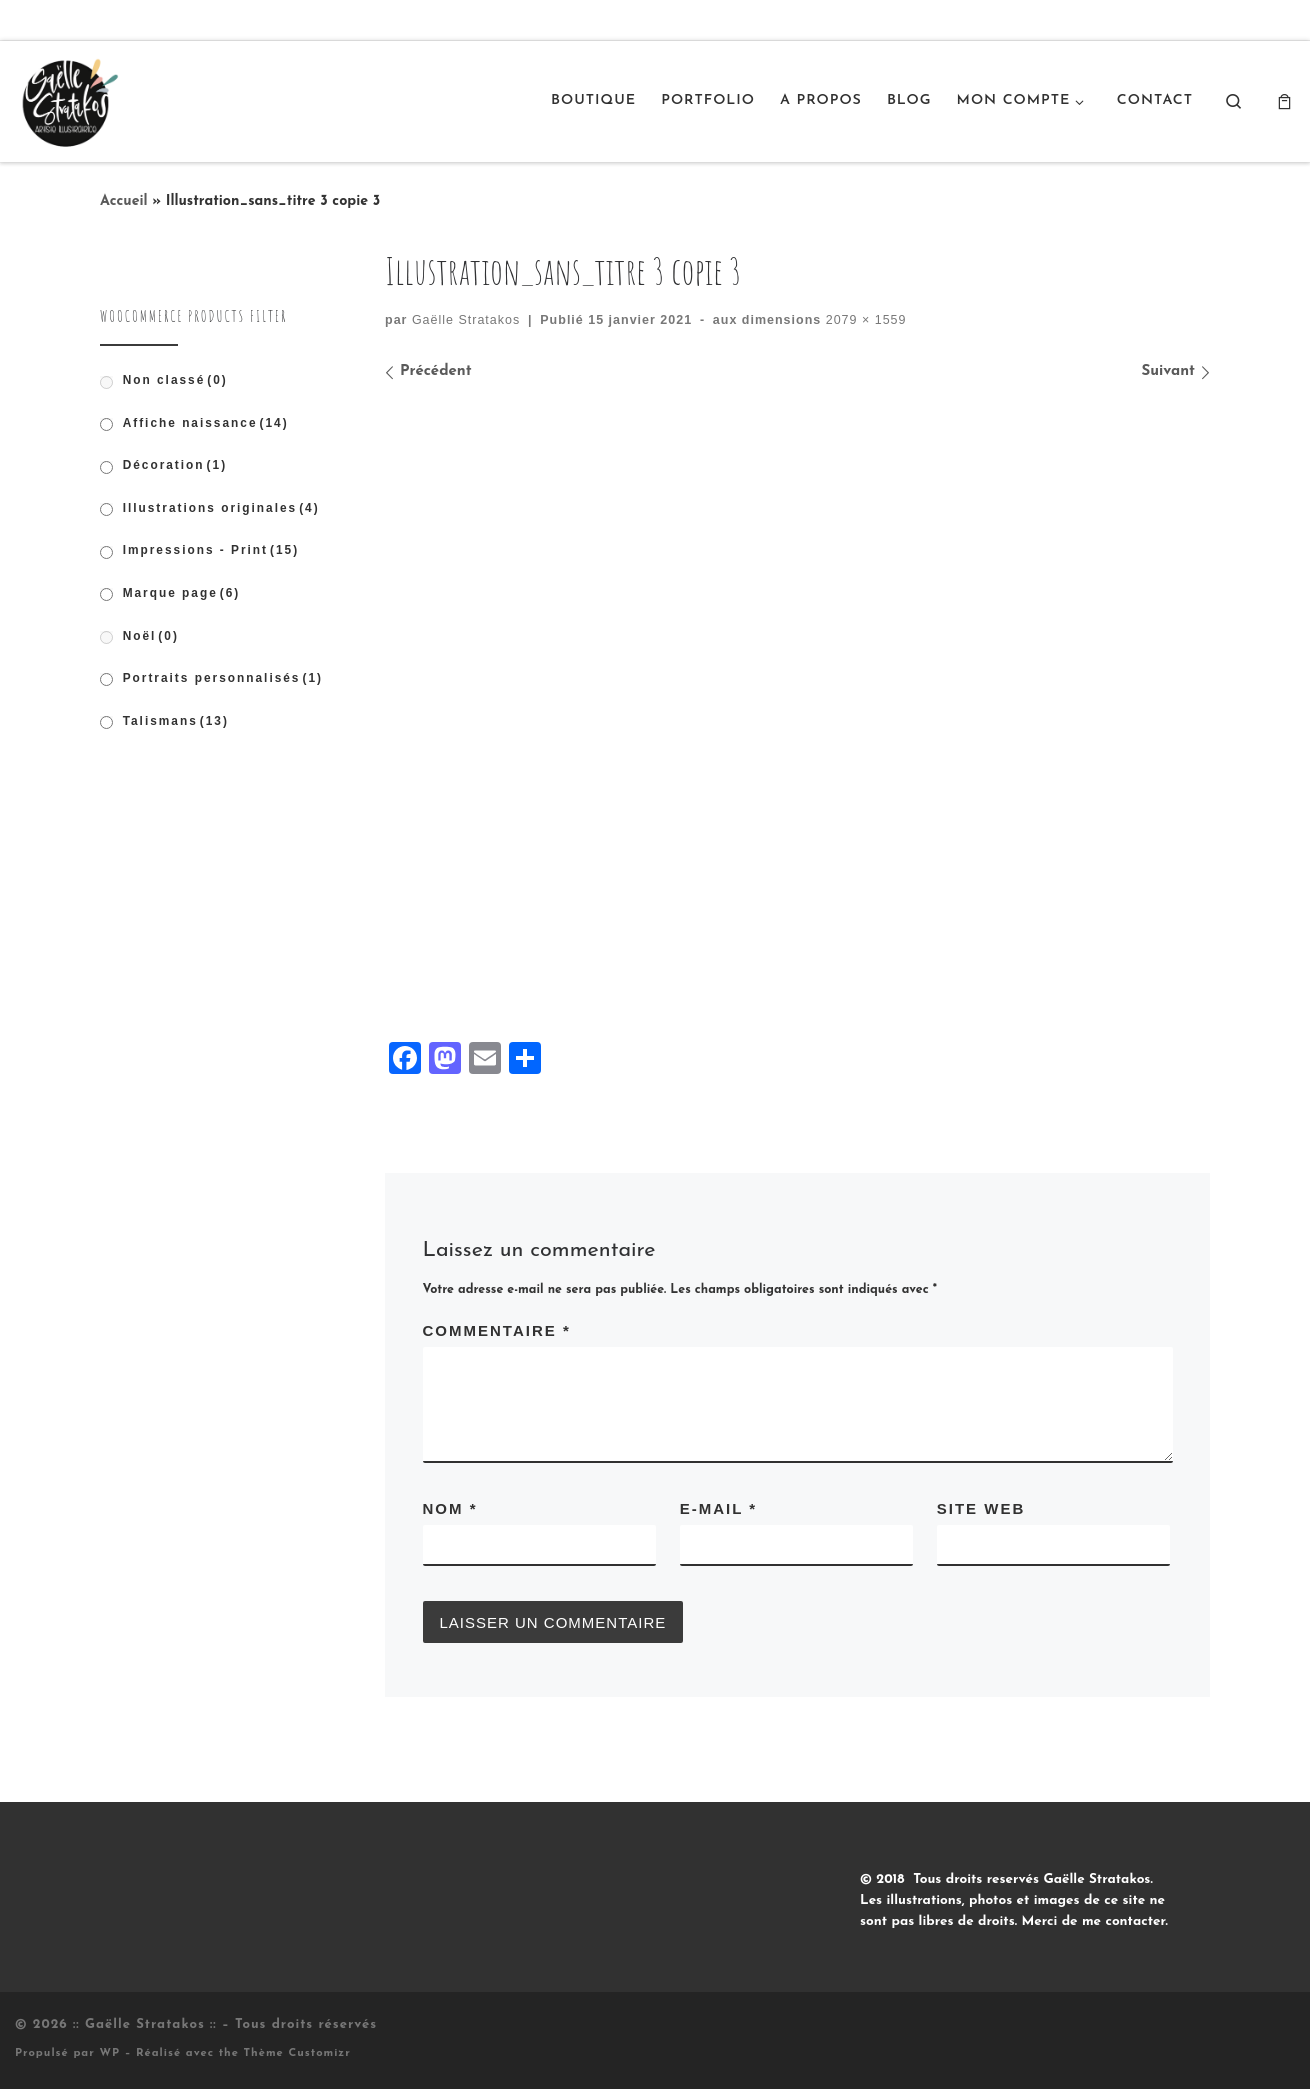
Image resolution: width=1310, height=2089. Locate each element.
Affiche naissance (206, 423)
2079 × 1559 (863, 320)
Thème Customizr (297, 2053)
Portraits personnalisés (223, 678)
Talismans (176, 721)
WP (109, 2053)
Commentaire (497, 1330)
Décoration (175, 465)
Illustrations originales (221, 508)
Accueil (124, 201)
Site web (981, 1508)
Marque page (182, 593)
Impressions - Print (211, 550)
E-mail (718, 1508)
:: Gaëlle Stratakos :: (145, 2024)
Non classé (175, 380)
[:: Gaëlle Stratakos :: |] (68, 99)
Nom (450, 1508)
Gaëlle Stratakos (466, 320)
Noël (151, 636)
